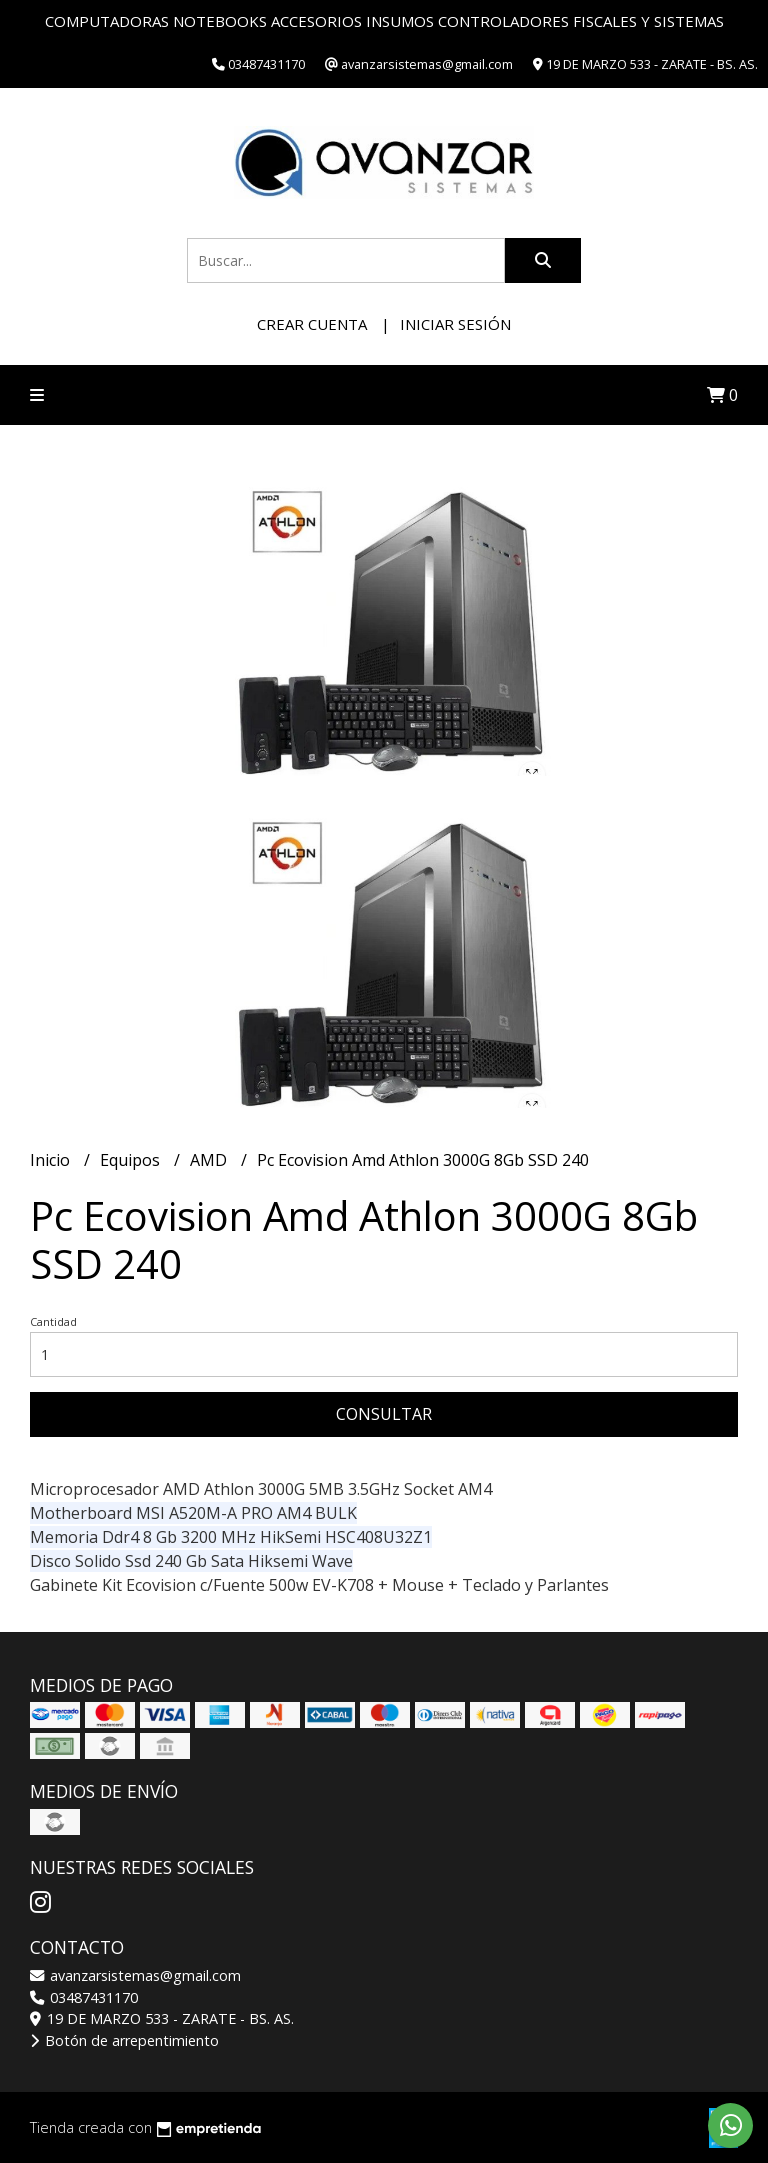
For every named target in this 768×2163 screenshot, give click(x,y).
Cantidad (53, 1321)
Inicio (52, 1160)
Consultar (384, 1414)
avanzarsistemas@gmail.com (135, 1975)
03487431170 (84, 1997)
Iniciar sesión (455, 324)
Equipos (132, 1160)
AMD (210, 1160)
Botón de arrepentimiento (124, 2040)
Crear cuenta (312, 324)
